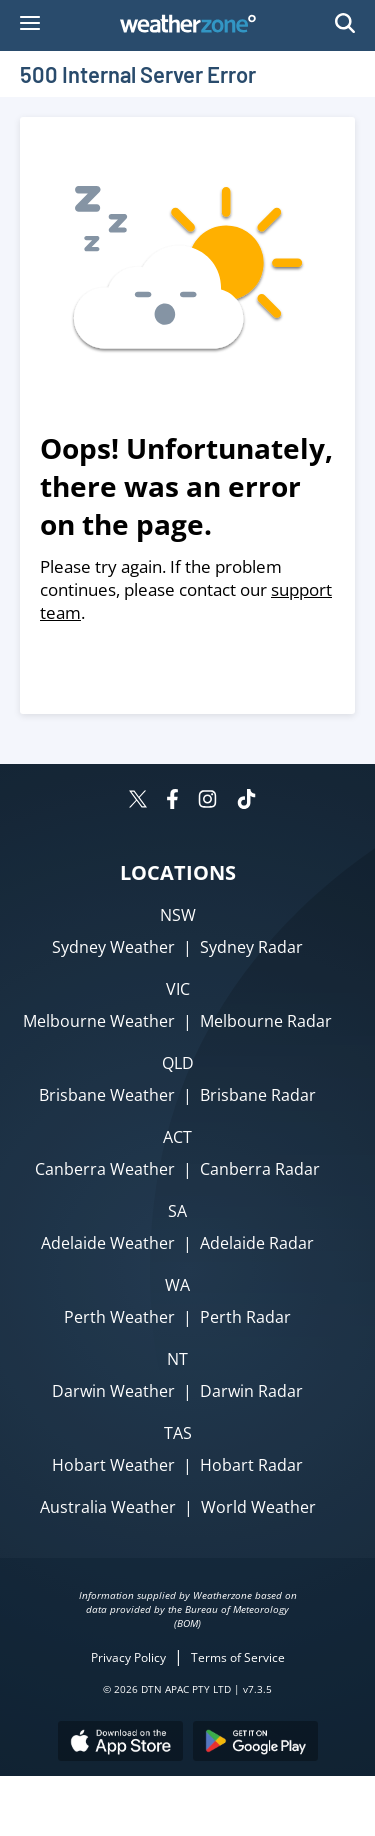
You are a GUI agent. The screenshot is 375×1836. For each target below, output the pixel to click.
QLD (178, 1063)
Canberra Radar (260, 1169)
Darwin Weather (113, 1391)
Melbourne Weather (99, 1021)
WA (177, 1285)
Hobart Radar (251, 1465)
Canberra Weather (105, 1169)
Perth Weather (119, 1317)
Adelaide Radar (257, 1243)
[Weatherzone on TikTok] (246, 801)
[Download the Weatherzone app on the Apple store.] (120, 1743)
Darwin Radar (251, 1391)
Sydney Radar (251, 947)
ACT (177, 1137)
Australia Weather (108, 1507)
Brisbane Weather (107, 1095)
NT (177, 1359)
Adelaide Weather (108, 1243)
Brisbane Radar (258, 1095)
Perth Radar (245, 1317)
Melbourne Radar (266, 1021)
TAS (178, 1433)
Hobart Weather (113, 1465)
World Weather (258, 1507)
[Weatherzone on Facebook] (172, 801)
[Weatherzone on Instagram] (207, 801)
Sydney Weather (113, 947)
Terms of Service (238, 1657)
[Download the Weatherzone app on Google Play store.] (255, 1743)
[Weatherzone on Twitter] (138, 801)
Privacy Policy (128, 1657)
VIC (178, 989)
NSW (178, 915)
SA (177, 1211)
